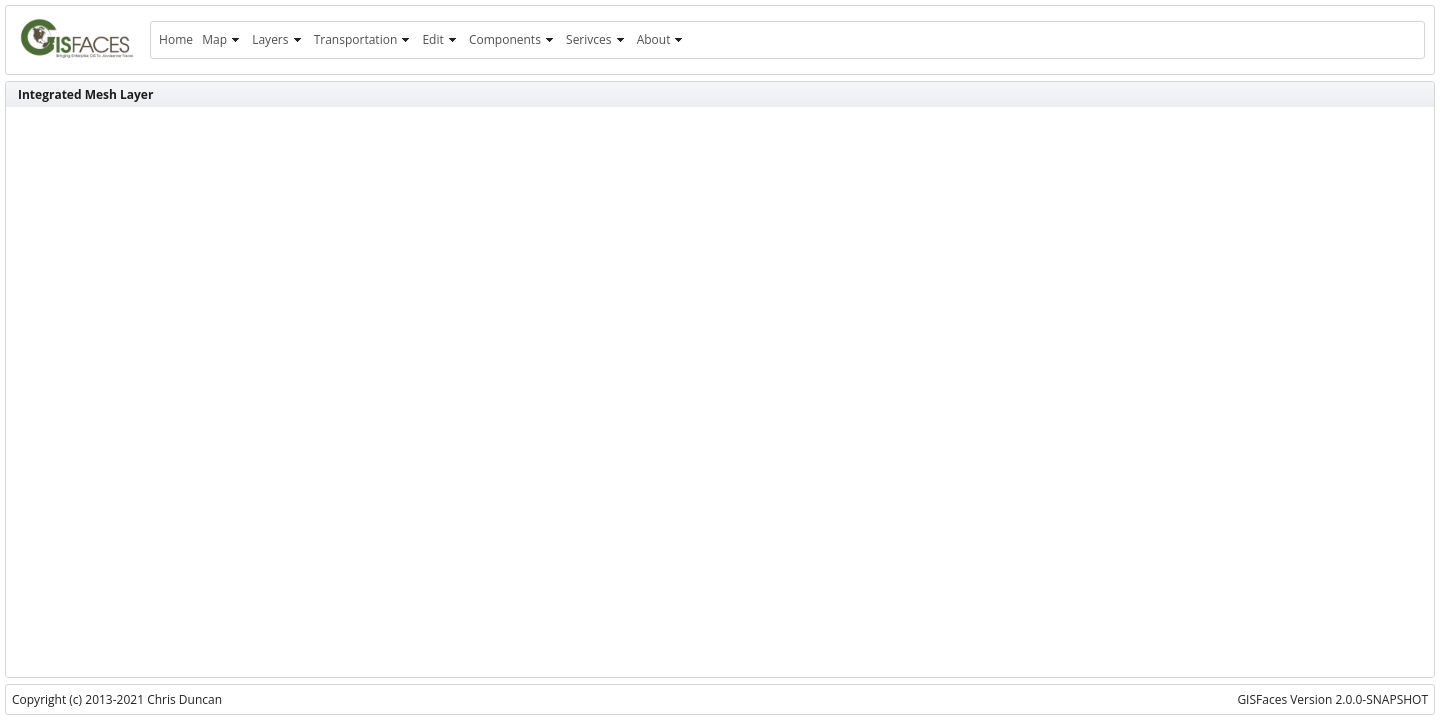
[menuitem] (175, 40)
